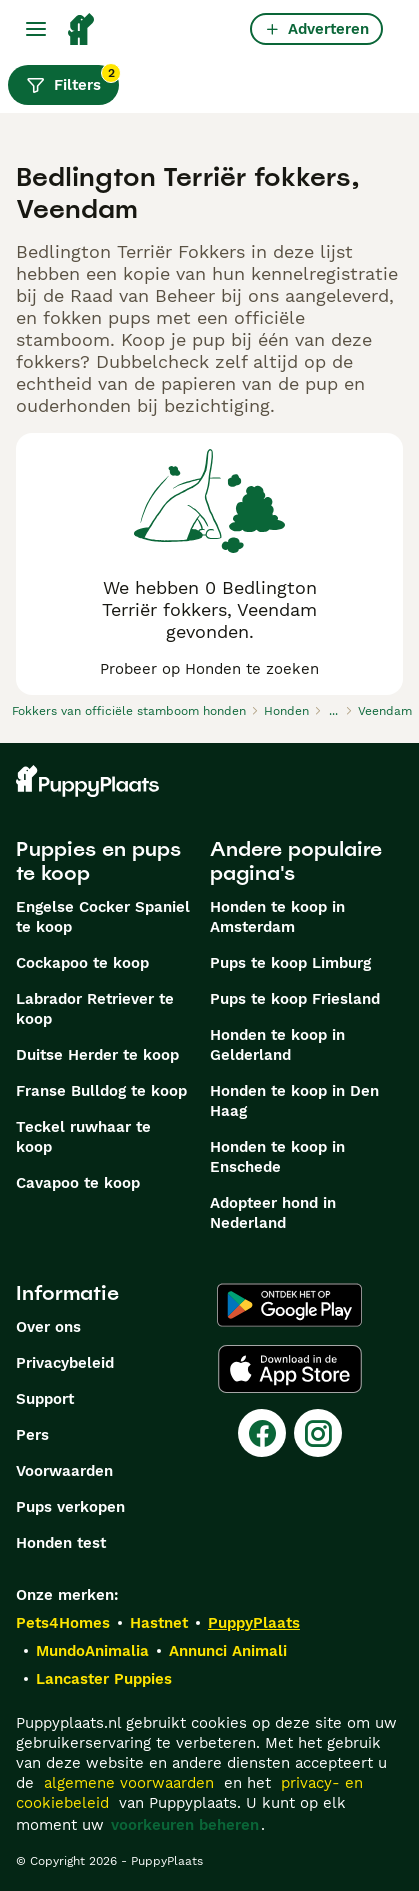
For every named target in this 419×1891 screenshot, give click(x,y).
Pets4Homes (63, 1623)
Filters (72, 80)
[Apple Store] (290, 1369)
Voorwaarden (64, 1471)
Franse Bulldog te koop (101, 1091)
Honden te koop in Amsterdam (277, 917)
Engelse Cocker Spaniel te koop (103, 917)
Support (45, 1399)
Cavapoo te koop (78, 1183)
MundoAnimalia (92, 1651)
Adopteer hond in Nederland (273, 1213)
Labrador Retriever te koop (95, 1009)
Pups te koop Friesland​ (295, 999)
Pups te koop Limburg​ (290, 963)
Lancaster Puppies (104, 1679)
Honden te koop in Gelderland (277, 1045)
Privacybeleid (65, 1363)
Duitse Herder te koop (97, 1055)
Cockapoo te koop (82, 963)
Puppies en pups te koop (98, 861)
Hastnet (159, 1623)
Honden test (61, 1543)
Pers (32, 1435)
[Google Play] (289, 1305)
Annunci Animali (228, 1651)
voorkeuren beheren (185, 1825)
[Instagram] (318, 1433)
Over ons (48, 1327)
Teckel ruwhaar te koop (83, 1137)
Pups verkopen (70, 1507)
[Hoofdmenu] (36, 29)
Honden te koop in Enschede (277, 1157)
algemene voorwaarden (129, 1783)
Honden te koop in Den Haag (294, 1101)
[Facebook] (262, 1433)
